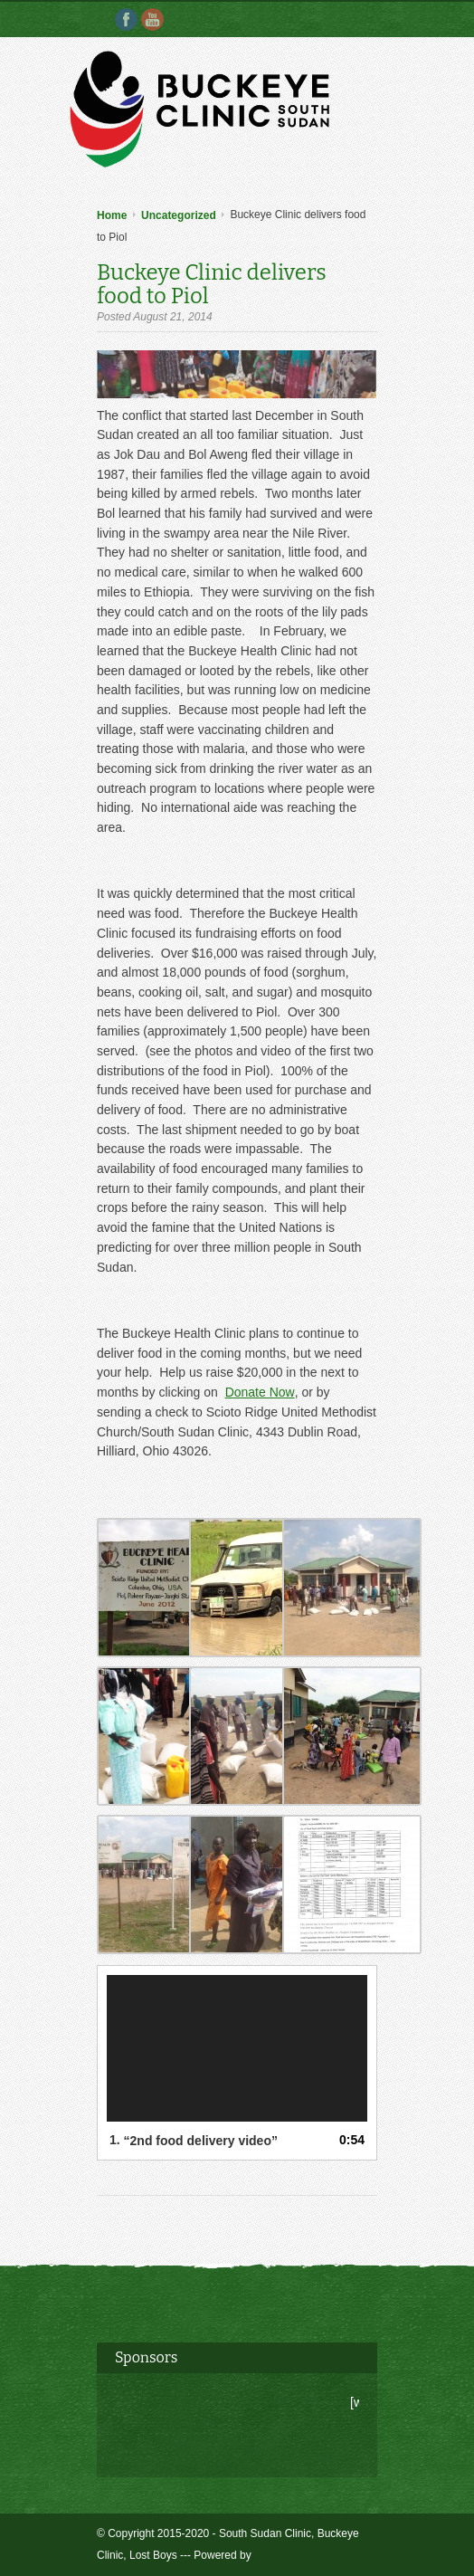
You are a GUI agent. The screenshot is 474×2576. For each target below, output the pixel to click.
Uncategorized (178, 215)
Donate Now (260, 1392)
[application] (237, 2048)
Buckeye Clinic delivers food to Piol (212, 284)
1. (193, 2140)
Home (112, 215)
